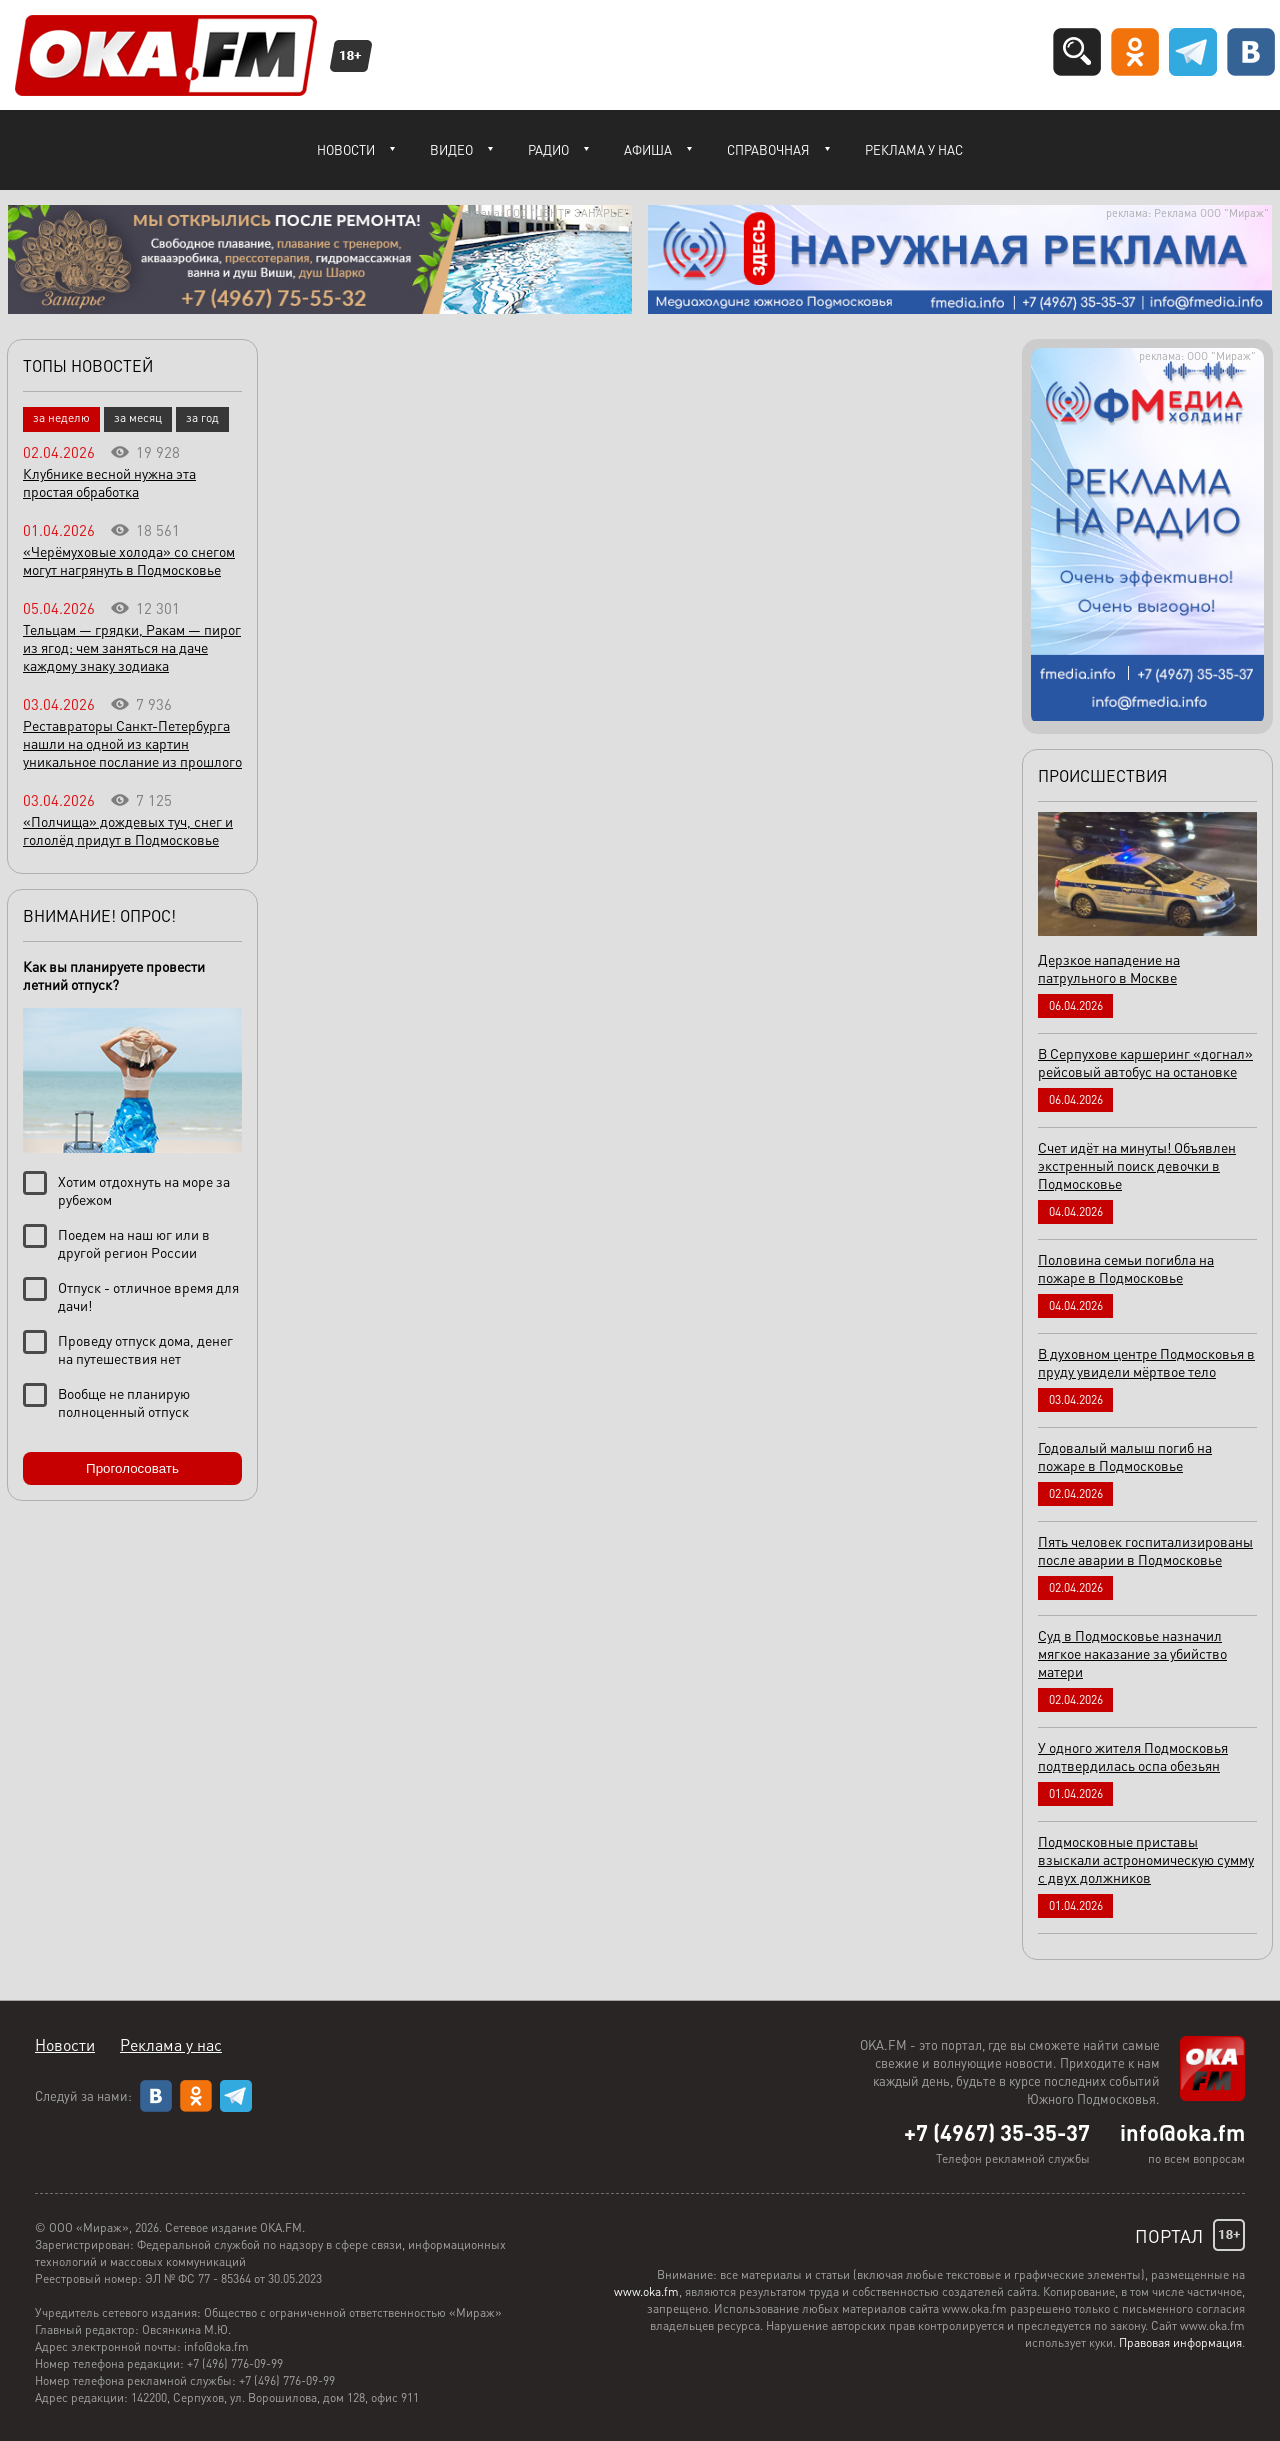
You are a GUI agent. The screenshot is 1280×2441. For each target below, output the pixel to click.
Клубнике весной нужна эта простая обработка (109, 482)
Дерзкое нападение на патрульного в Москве (1109, 968)
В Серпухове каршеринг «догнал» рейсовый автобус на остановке (1145, 1062)
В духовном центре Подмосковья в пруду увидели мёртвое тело (1146, 1362)
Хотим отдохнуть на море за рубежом (144, 1190)
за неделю (61, 417)
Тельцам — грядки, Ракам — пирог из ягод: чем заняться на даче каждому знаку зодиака (132, 647)
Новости (346, 149)
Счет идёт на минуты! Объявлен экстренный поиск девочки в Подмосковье (1137, 1165)
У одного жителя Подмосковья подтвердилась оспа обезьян (1133, 1756)
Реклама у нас (914, 149)
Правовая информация (1180, 2342)
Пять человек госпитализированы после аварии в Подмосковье (1145, 1550)
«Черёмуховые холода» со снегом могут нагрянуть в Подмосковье (129, 560)
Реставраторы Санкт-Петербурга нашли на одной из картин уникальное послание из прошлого (132, 743)
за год (202, 417)
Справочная (768, 149)
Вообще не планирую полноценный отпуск (124, 1402)
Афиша (648, 149)
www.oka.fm (646, 2291)
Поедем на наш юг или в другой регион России (134, 1243)
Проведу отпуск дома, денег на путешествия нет (145, 1349)
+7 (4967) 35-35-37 (997, 2132)
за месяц (138, 417)
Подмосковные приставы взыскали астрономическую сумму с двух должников (1146, 1859)
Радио (548, 149)
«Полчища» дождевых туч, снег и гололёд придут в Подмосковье (128, 830)
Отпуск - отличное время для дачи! (148, 1296)
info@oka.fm (1182, 2132)
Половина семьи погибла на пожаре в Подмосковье (1126, 1268)
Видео (451, 149)
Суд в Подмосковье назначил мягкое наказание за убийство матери (1132, 1653)
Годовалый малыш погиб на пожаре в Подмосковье (1125, 1456)
